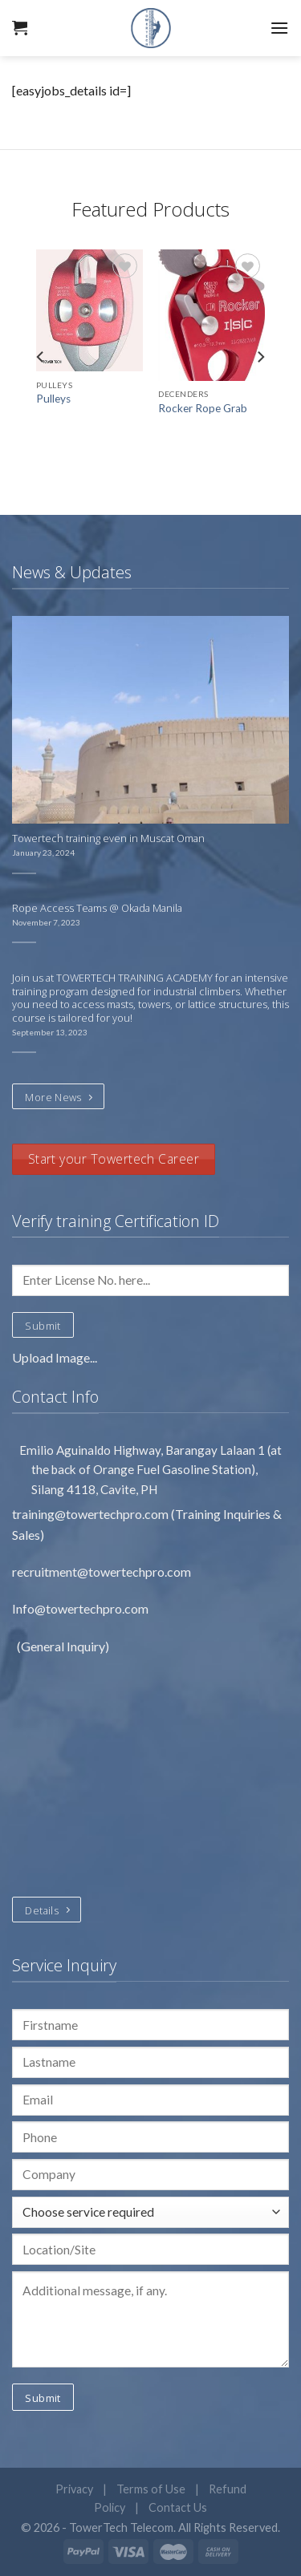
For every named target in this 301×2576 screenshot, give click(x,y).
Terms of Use (150, 2489)
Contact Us (177, 2507)
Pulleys (53, 398)
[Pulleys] (89, 310)
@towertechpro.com (112, 1513)
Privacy (74, 2489)
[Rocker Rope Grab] (211, 314)
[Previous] (41, 356)
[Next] (260, 356)
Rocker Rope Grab (202, 408)
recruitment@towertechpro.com (101, 1571)
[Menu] (279, 27)
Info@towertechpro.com (81, 1608)
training (33, 1513)
